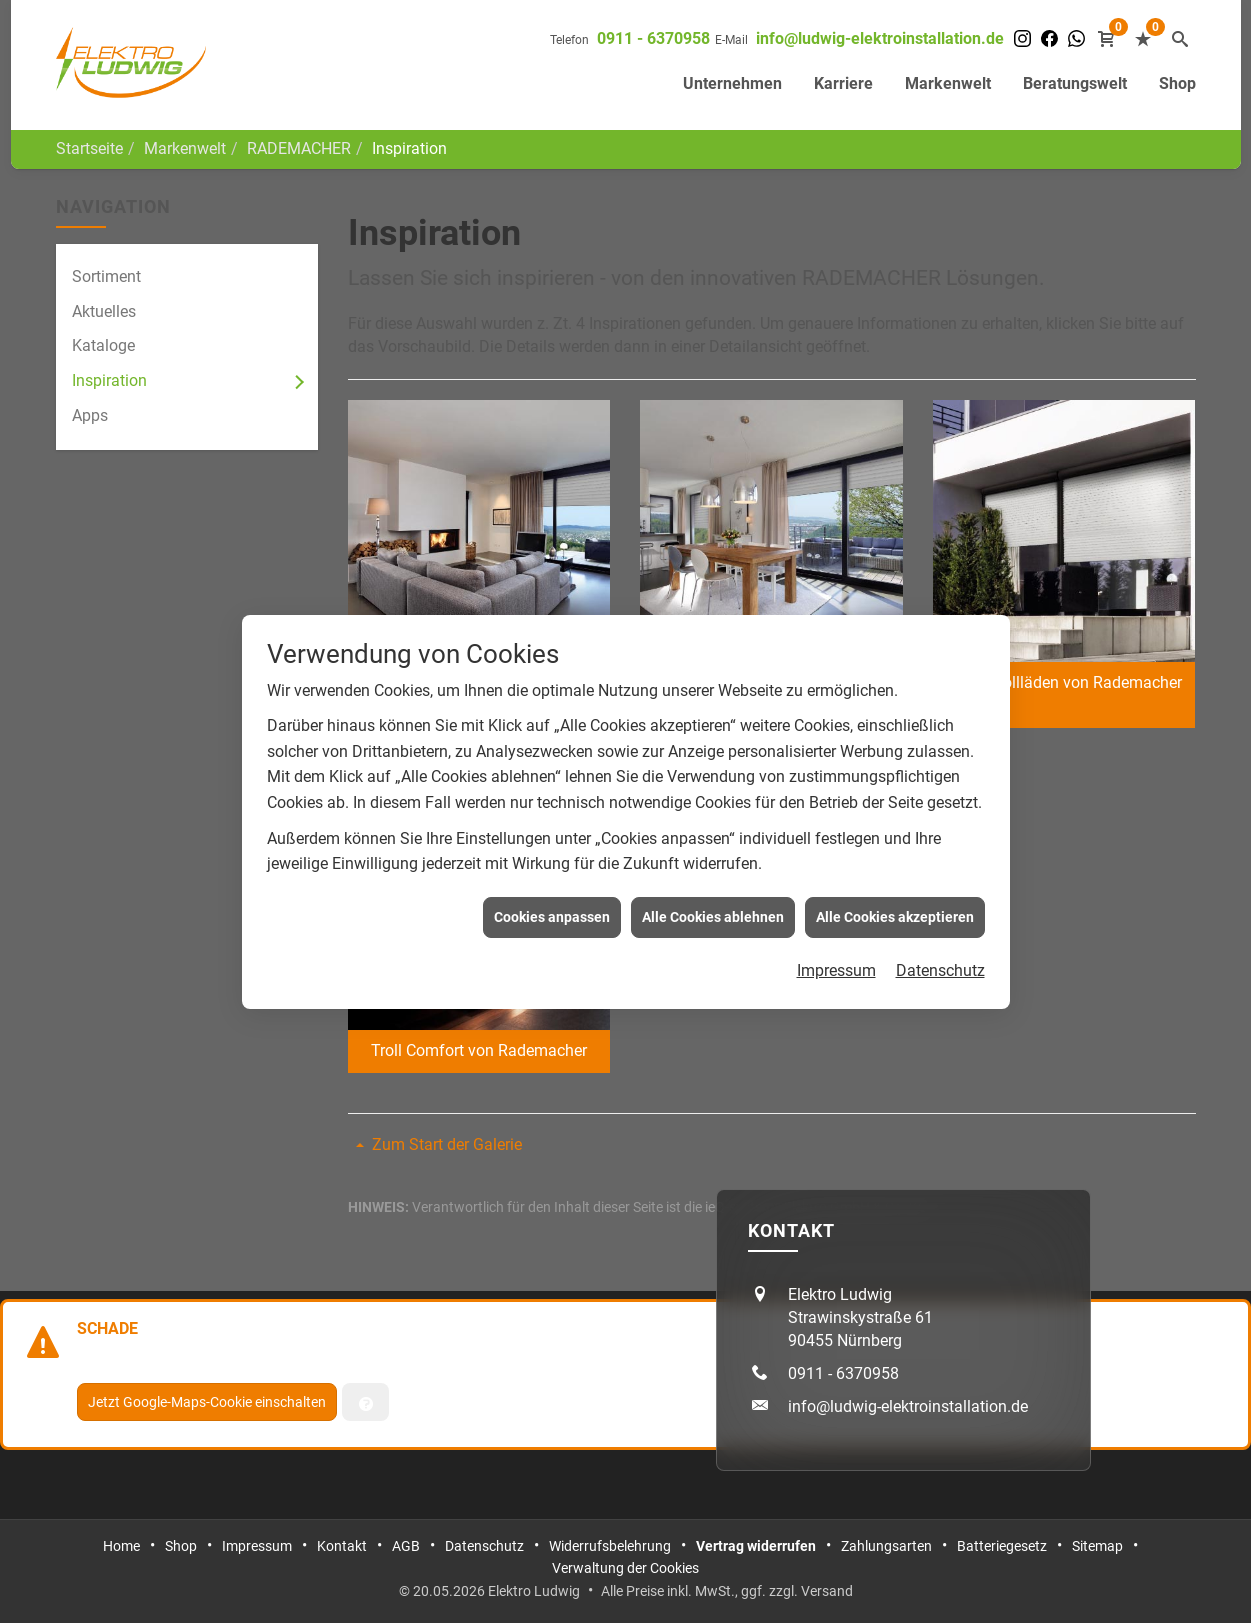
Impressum (836, 946)
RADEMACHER (299, 148)
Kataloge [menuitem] (103, 345)
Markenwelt (948, 83)
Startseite (89, 148)
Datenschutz (940, 946)
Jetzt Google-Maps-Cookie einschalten (207, 1402)
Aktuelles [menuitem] (104, 311)
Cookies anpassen (552, 892)
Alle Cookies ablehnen (713, 892)
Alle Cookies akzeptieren (895, 892)
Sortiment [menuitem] (106, 276)
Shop (1177, 83)
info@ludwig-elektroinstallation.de (880, 38)
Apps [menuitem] (90, 415)
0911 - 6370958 (653, 38)
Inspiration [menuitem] (109, 380)
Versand (827, 1591)
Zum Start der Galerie (447, 1144)
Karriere (843, 83)
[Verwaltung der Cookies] (365, 1402)
